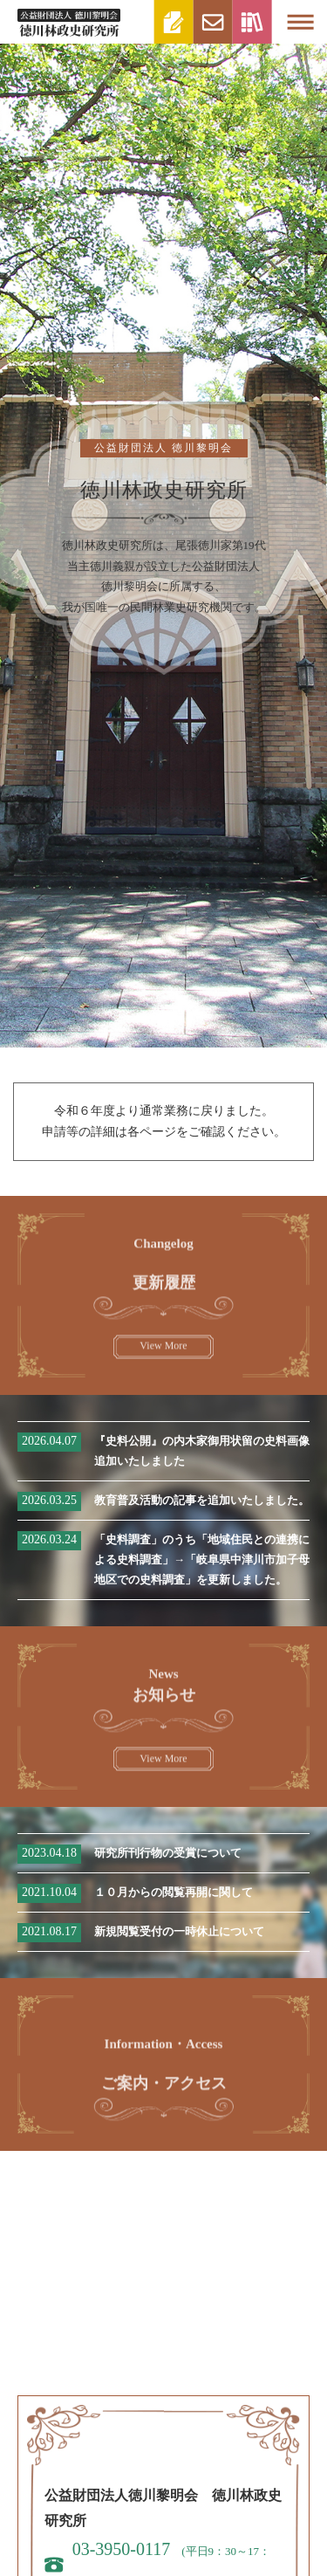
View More (163, 1352)
